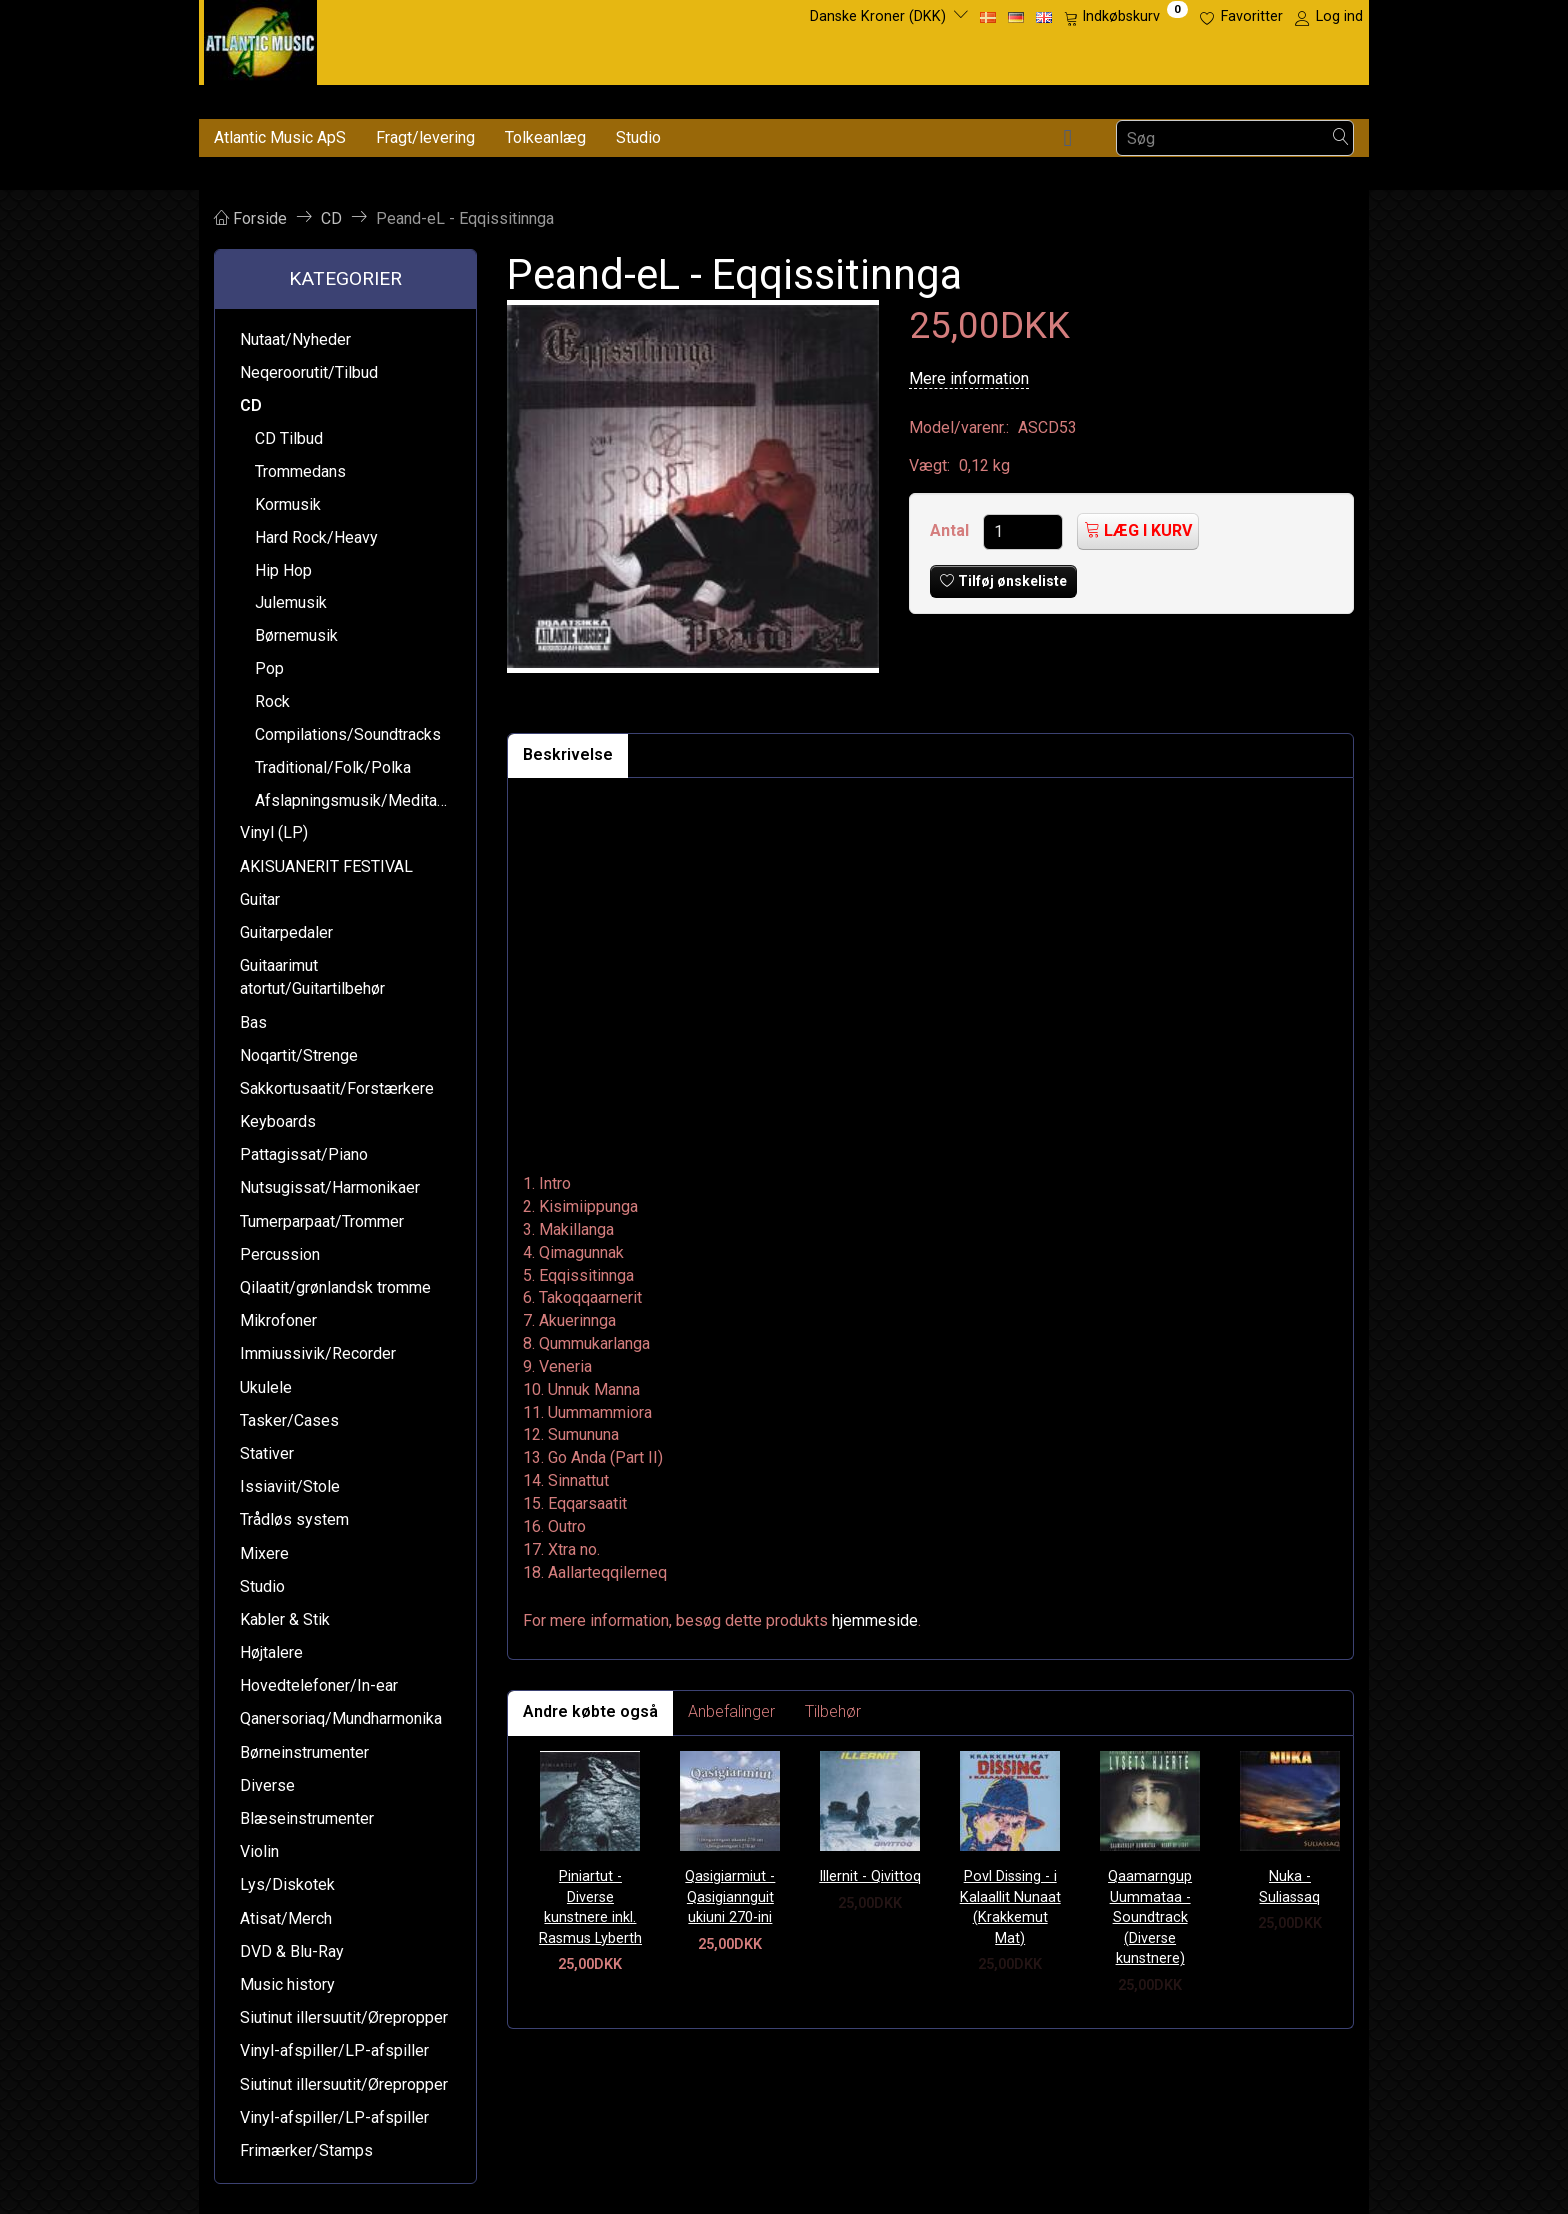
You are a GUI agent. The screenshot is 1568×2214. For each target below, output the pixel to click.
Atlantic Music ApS (280, 137)
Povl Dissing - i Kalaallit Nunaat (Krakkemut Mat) (1010, 1907)
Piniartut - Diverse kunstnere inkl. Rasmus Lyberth (590, 1907)
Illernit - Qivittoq (870, 1876)
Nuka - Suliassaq (1289, 1887)
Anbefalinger (731, 1711)
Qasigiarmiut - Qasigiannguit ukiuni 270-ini (730, 1897)
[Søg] (1341, 138)
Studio (638, 137)
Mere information (969, 378)
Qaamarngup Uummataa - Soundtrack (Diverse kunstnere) (1150, 1917)
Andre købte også (590, 1711)
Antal (951, 530)
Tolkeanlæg (545, 137)
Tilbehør (833, 1711)
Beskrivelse (568, 754)
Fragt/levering (425, 137)
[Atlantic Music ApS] (260, 38)
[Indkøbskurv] (1126, 17)
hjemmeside (875, 1620)
